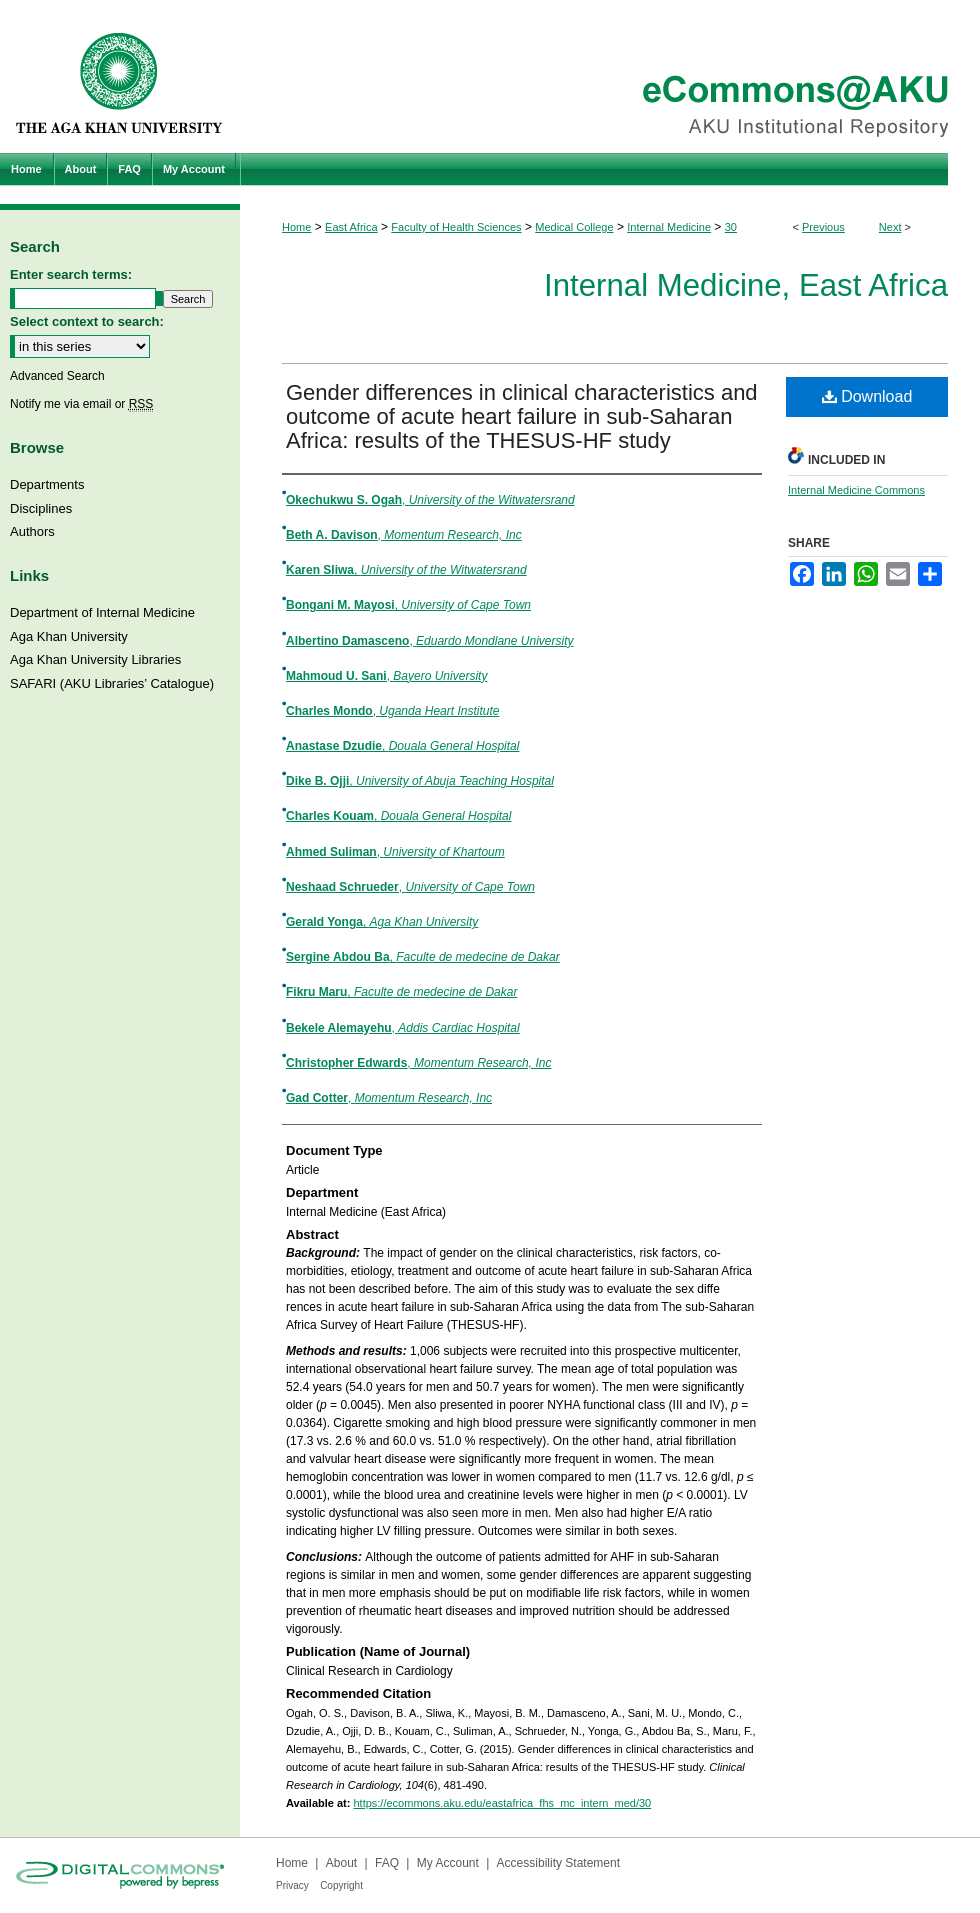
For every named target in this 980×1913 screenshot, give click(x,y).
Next (890, 227)
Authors (32, 531)
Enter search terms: (71, 274)
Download (867, 396)
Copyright (341, 1885)
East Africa (351, 227)
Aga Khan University (69, 636)
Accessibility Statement (558, 1863)
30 (731, 227)
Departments (47, 484)
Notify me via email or (81, 404)
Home (296, 227)
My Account (448, 1863)
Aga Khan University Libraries (95, 659)
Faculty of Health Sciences (456, 227)
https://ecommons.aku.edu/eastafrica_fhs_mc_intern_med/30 (502, 1803)
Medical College (574, 227)
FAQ (387, 1863)
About (341, 1863)
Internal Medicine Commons (856, 490)
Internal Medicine (669, 227)
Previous (823, 227)
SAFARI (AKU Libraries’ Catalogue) (112, 683)
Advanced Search (57, 376)
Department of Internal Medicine (102, 612)
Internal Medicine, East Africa (746, 285)
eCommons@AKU (610, 76)
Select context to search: (87, 321)
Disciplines (41, 508)
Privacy (292, 1885)
